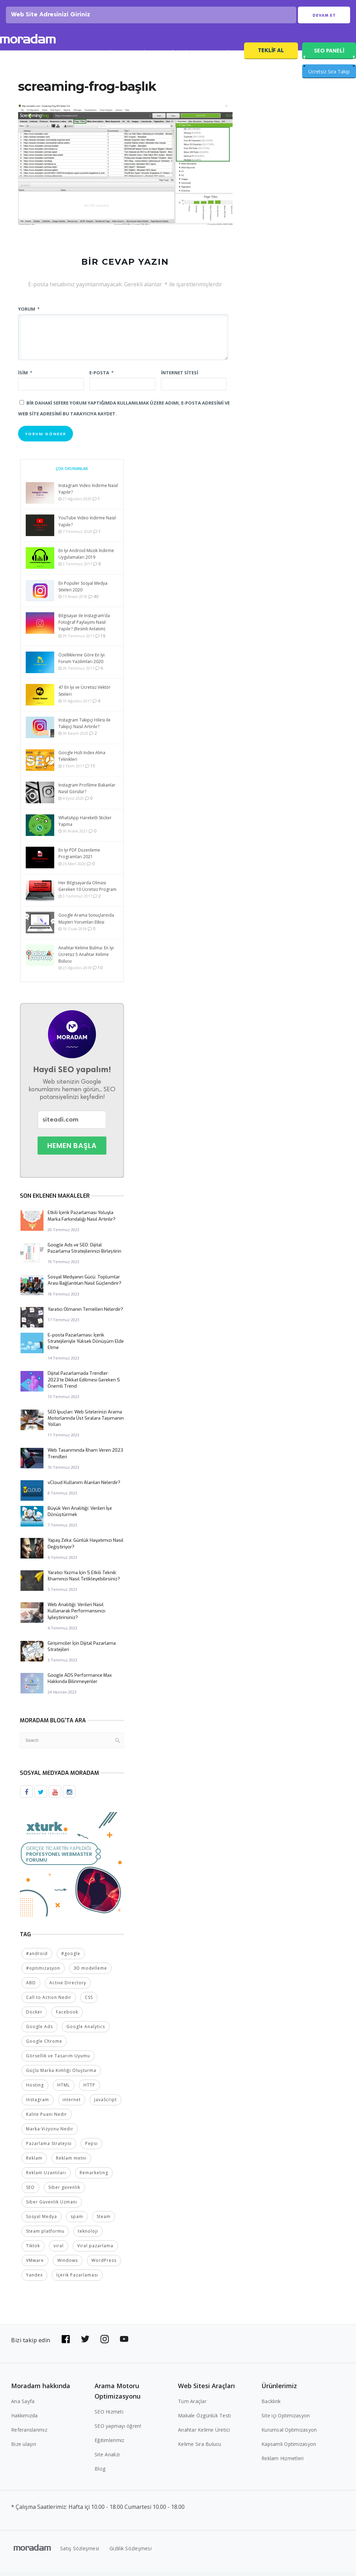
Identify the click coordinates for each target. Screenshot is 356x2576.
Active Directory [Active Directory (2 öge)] (67, 1987)
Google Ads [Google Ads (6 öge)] (39, 2031)
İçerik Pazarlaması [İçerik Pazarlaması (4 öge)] (77, 2279)
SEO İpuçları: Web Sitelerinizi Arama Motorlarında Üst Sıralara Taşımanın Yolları (86, 1423)
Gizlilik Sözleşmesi (131, 2553)
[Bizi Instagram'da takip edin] (104, 2343)
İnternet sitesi (179, 378)
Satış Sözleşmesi (79, 2553)
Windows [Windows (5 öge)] (67, 2265)
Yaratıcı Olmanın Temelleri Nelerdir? (85, 1314)
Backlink (271, 2405)
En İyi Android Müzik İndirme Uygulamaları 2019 (86, 559)
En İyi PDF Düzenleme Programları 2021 (79, 858)
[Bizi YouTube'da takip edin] (124, 2343)
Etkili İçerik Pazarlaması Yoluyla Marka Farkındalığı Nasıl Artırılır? (81, 1221)
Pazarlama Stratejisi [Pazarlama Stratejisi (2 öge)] (49, 2148)
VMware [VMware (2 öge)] (35, 2265)
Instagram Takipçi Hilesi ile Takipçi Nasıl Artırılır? (84, 728)
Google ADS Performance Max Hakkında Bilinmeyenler (80, 1683)
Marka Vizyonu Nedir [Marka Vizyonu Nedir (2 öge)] (49, 2133)
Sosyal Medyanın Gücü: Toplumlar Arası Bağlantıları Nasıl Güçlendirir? (84, 1285)
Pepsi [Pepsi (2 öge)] (91, 2148)
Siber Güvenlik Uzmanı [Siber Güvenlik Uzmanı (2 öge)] (51, 2206)
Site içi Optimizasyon (285, 2420)
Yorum (29, 314)
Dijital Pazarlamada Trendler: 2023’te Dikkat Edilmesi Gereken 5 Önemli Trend (84, 1384)
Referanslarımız (29, 2434)
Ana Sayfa (22, 2405)
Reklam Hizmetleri (282, 2462)
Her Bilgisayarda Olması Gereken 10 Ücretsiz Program (87, 891)
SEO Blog (141, 58)
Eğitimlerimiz (109, 2444)
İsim (25, 378)
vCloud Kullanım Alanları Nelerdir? (84, 1488)
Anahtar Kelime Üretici (204, 2434)
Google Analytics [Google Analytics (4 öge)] (85, 2031)
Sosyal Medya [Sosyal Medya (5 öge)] (41, 2221)
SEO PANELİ (329, 56)
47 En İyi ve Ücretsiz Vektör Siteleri (84, 695)
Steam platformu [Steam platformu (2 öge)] (45, 2236)
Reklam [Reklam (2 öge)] (34, 2163)
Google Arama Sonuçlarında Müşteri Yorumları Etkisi (86, 923)
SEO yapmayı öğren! (118, 2430)
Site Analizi (107, 2459)
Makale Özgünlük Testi (204, 2420)
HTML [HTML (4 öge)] (63, 2089)
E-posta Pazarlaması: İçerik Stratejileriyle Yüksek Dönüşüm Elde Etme (86, 1346)
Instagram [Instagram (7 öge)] (37, 2104)
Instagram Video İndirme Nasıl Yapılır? (88, 494)
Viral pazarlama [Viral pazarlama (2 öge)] (95, 2250)
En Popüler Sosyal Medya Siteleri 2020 (82, 591)
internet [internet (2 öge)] (72, 2104)
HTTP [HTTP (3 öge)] (89, 2089)
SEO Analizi (102, 58)
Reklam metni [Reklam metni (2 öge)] (71, 2163)
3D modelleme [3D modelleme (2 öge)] (90, 1973)
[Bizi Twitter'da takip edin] (85, 2343)
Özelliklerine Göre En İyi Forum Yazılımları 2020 (81, 663)
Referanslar (179, 58)
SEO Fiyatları (220, 58)
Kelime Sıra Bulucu (199, 2448)
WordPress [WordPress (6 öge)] (103, 2265)
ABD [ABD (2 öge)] (31, 1987)
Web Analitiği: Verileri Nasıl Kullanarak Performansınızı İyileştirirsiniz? (76, 1616)
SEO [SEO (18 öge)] (30, 2192)
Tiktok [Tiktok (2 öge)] (33, 2250)
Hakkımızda (24, 2420)
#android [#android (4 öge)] (37, 1958)
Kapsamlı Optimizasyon (288, 2448)
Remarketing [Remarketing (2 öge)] (94, 2177)
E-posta (101, 378)
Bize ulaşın (23, 2448)
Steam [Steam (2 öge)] (104, 2221)
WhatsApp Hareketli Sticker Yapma (85, 826)
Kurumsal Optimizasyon (289, 2434)
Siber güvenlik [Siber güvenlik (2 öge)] (64, 2192)
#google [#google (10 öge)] (70, 1958)
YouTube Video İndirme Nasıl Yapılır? (87, 526)
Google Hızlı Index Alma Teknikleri (81, 761)
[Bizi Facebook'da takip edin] (66, 2343)
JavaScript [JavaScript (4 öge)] (105, 2104)
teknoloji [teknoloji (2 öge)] (88, 2236)
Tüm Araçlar (192, 2405)
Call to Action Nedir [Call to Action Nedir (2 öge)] (48, 2002)
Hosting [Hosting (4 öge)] (35, 2089)
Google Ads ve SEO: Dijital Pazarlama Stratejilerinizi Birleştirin (84, 1253)
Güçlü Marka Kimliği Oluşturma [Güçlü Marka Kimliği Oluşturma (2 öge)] (61, 2075)
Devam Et (324, 17)
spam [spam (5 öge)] (77, 2221)
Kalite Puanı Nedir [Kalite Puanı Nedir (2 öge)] (46, 2119)
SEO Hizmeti (62, 58)
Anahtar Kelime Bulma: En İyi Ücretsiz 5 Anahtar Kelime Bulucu (86, 959)
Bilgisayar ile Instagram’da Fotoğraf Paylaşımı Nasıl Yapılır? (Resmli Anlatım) (84, 627)
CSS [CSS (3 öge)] (89, 2002)
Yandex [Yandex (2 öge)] (34, 2279)
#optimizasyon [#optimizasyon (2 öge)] (43, 1973)
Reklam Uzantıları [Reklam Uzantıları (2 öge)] (46, 2177)
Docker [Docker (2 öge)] (34, 2016)
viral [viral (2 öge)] (59, 2250)
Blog (100, 2473)
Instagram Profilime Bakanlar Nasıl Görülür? (86, 793)
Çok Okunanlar (72, 473)
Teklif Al (271, 55)
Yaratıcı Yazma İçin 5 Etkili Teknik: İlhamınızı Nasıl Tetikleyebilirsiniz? (84, 1581)
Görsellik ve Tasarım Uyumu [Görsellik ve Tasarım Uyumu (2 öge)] (58, 2060)
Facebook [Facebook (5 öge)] (67, 2016)
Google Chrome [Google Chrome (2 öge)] (44, 2046)
